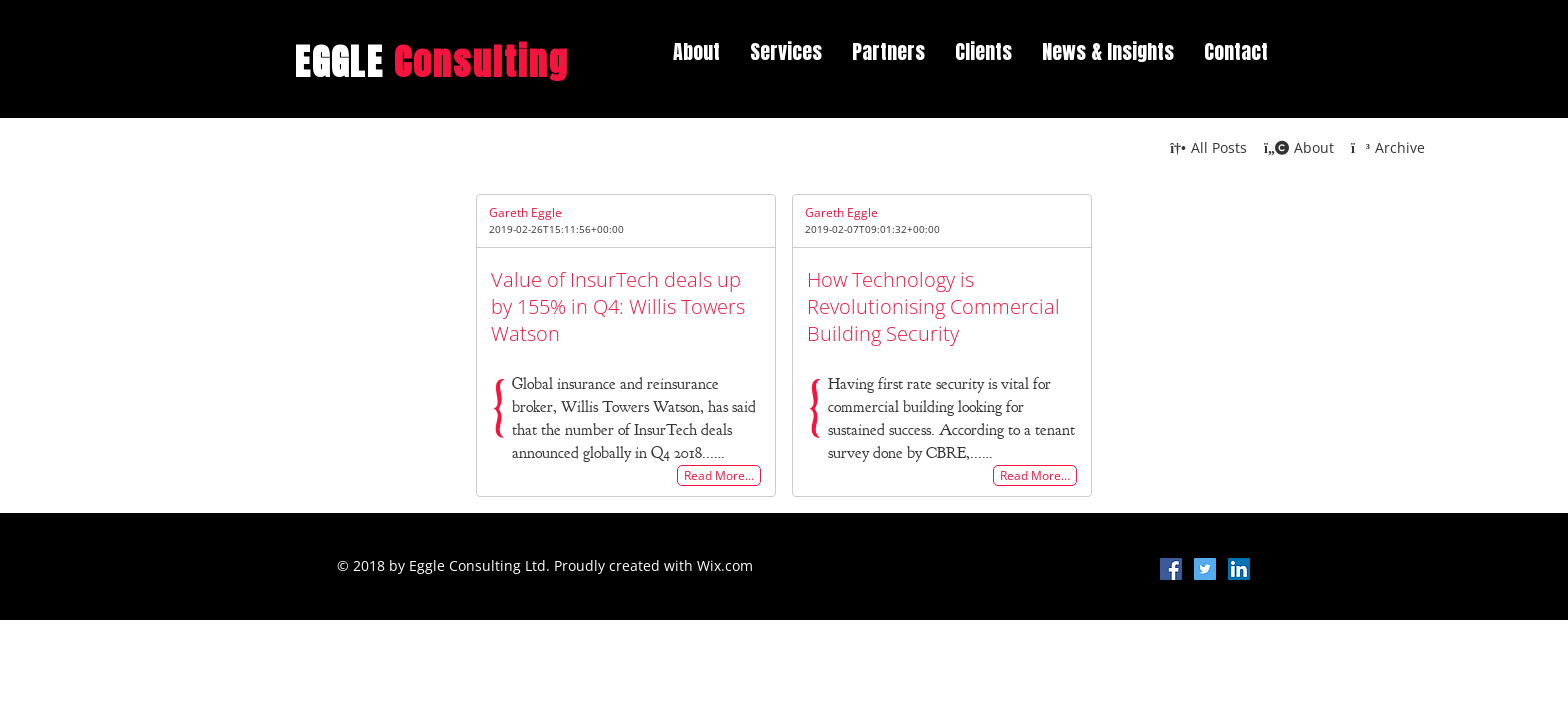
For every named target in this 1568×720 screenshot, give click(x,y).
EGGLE (432, 62)
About (696, 51)
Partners (888, 51)
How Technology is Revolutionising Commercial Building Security (933, 306)
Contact (1236, 51)
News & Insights (1108, 51)
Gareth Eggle (525, 212)
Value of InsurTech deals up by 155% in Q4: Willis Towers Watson (618, 306)
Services (786, 51)
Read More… (719, 475)
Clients (983, 51)
